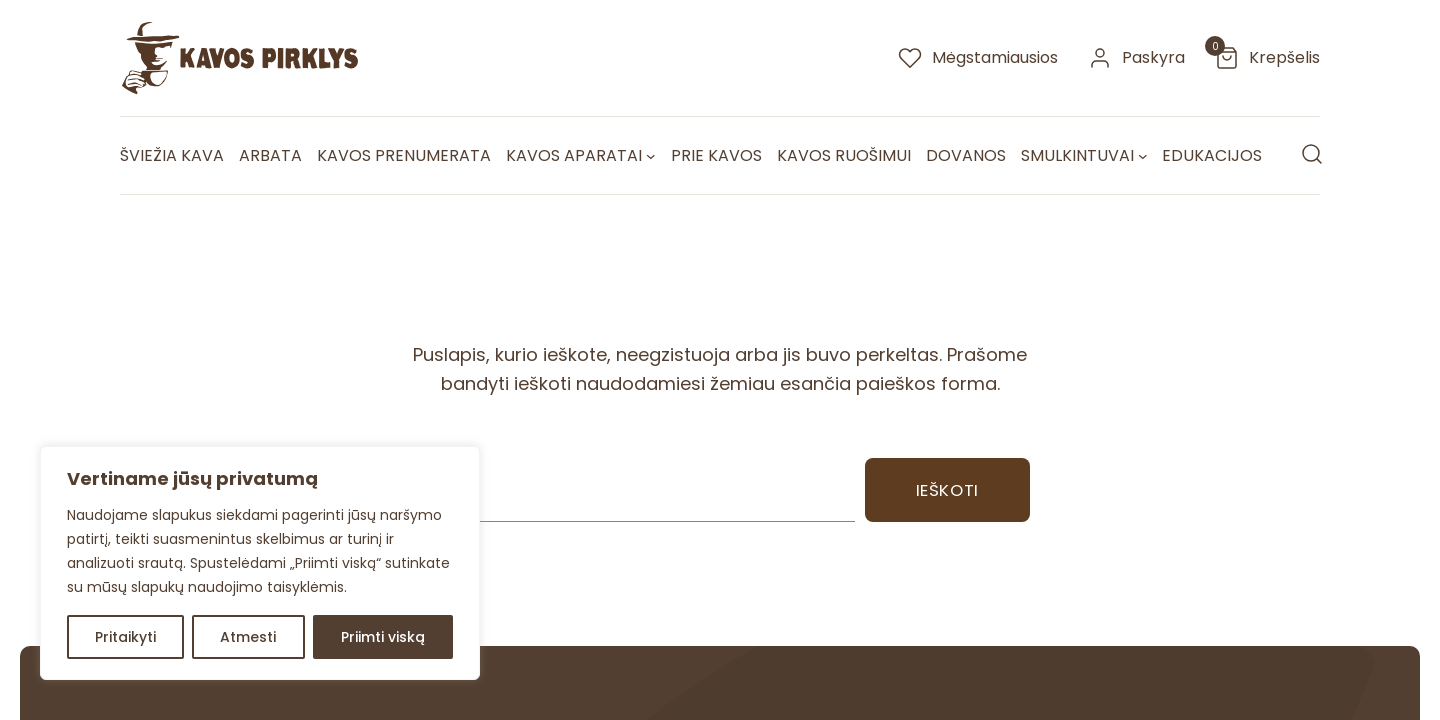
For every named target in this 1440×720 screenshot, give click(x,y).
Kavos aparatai (574, 155)
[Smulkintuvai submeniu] (1143, 156)
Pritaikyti (125, 637)
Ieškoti (947, 490)
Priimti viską (383, 637)
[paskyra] (1136, 58)
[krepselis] (1267, 58)
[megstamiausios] (978, 58)
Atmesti (248, 637)
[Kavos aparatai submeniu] (651, 156)
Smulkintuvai (1077, 155)
